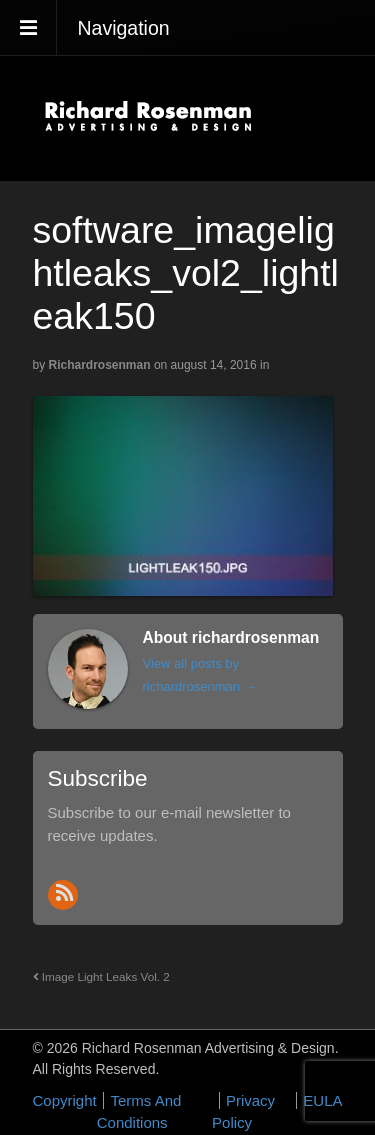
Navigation (124, 28)
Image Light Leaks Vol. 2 (101, 976)
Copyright (65, 1100)
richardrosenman (100, 365)
